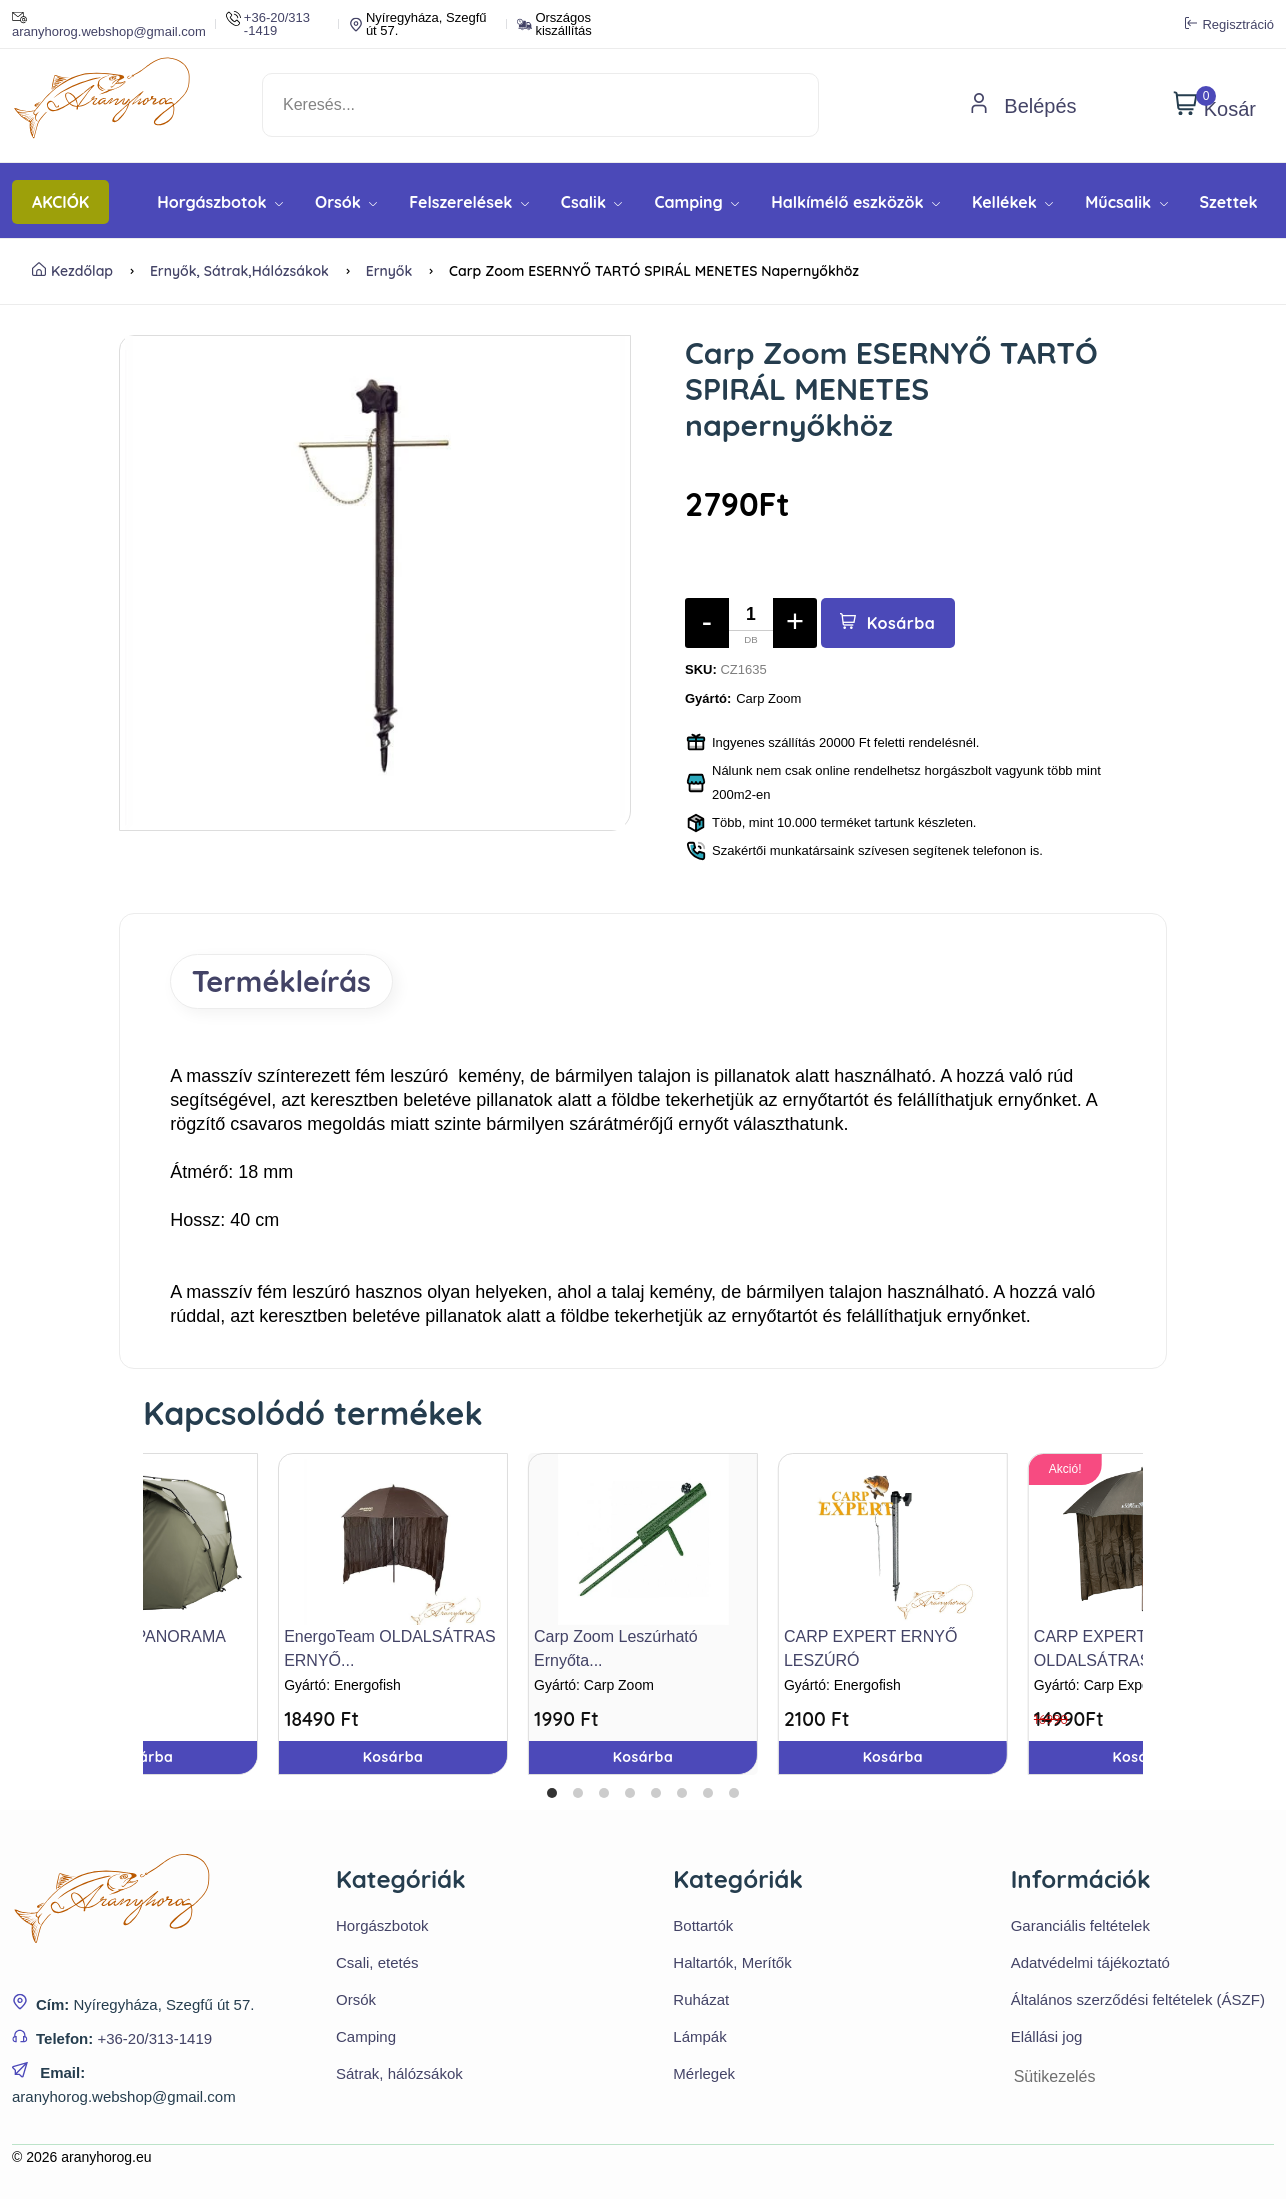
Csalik (592, 202)
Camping (696, 202)
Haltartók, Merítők (732, 1963)
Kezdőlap (72, 271)
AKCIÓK (60, 202)
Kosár (1214, 105)
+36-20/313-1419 (154, 2039)
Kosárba (888, 623)
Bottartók (703, 1926)
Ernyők (389, 271)
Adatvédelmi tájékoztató (1090, 1963)
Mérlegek (704, 2074)
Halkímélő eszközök (855, 202)
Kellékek (1012, 202)
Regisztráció (1229, 24)
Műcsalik (1126, 202)
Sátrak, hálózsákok (399, 2074)
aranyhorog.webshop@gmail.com (109, 24)
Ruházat (701, 2000)
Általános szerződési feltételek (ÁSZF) (1138, 2000)
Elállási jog (1047, 2037)
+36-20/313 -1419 (268, 24)
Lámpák (699, 2037)
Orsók (346, 202)
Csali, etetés (377, 1963)
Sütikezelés (1055, 2077)
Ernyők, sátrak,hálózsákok (239, 271)
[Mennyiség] (751, 623)
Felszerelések (469, 202)
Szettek (1229, 202)
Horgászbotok (220, 202)
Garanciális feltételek (1080, 1926)
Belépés (1023, 106)
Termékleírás (284, 982)
